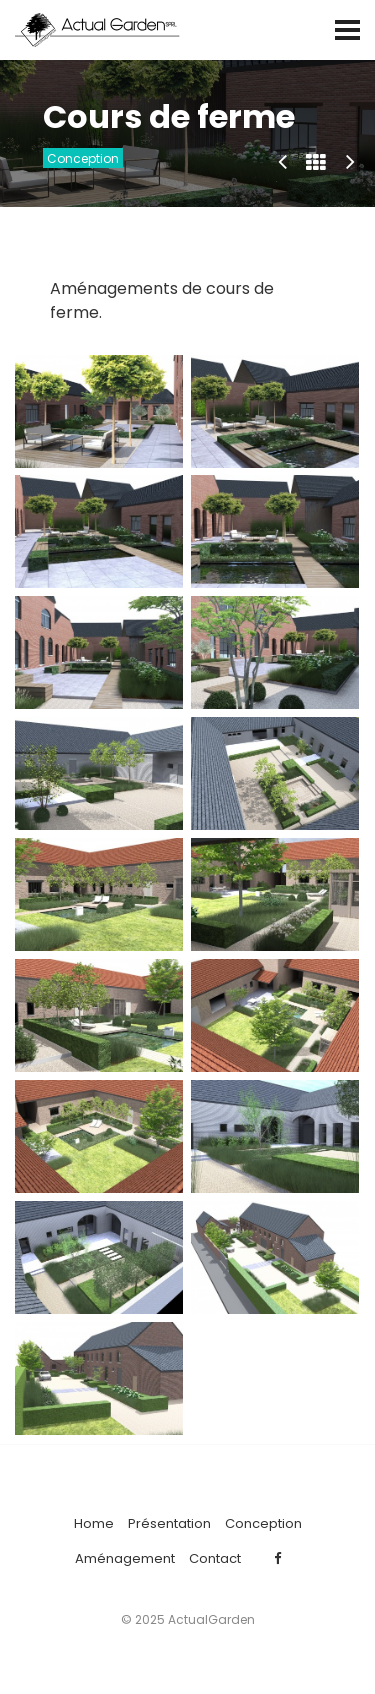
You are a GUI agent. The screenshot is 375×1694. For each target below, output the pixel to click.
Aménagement (125, 1558)
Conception (83, 158)
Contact (215, 1558)
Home (94, 1523)
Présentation (169, 1523)
